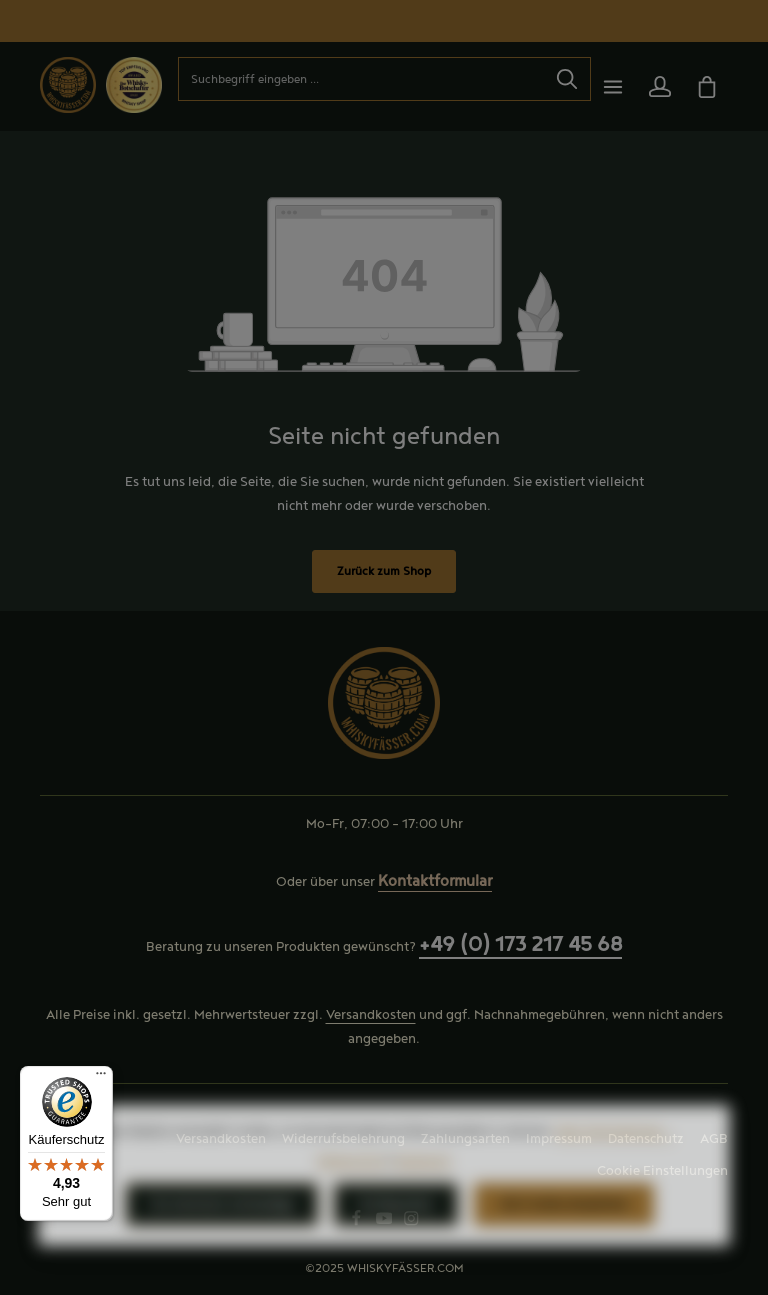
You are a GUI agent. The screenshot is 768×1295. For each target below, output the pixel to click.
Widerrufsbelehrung (343, 1139)
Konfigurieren (396, 1246)
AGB (714, 1139)
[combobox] (361, 79)
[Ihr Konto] (659, 86)
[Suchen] (567, 79)
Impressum (559, 1139)
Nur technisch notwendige (222, 1246)
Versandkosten (371, 1015)
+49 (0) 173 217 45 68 (520, 945)
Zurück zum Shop (384, 571)
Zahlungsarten (465, 1139)
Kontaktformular (435, 881)
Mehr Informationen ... (614, 1173)
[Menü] (612, 86)
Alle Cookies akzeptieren (564, 1246)
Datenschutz (646, 1139)
